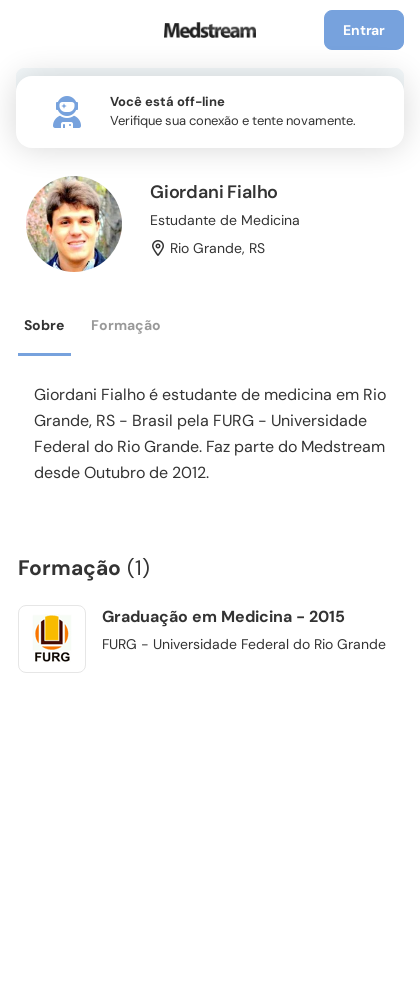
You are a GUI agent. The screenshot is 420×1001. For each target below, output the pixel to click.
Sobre (44, 325)
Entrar (364, 30)
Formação (126, 325)
